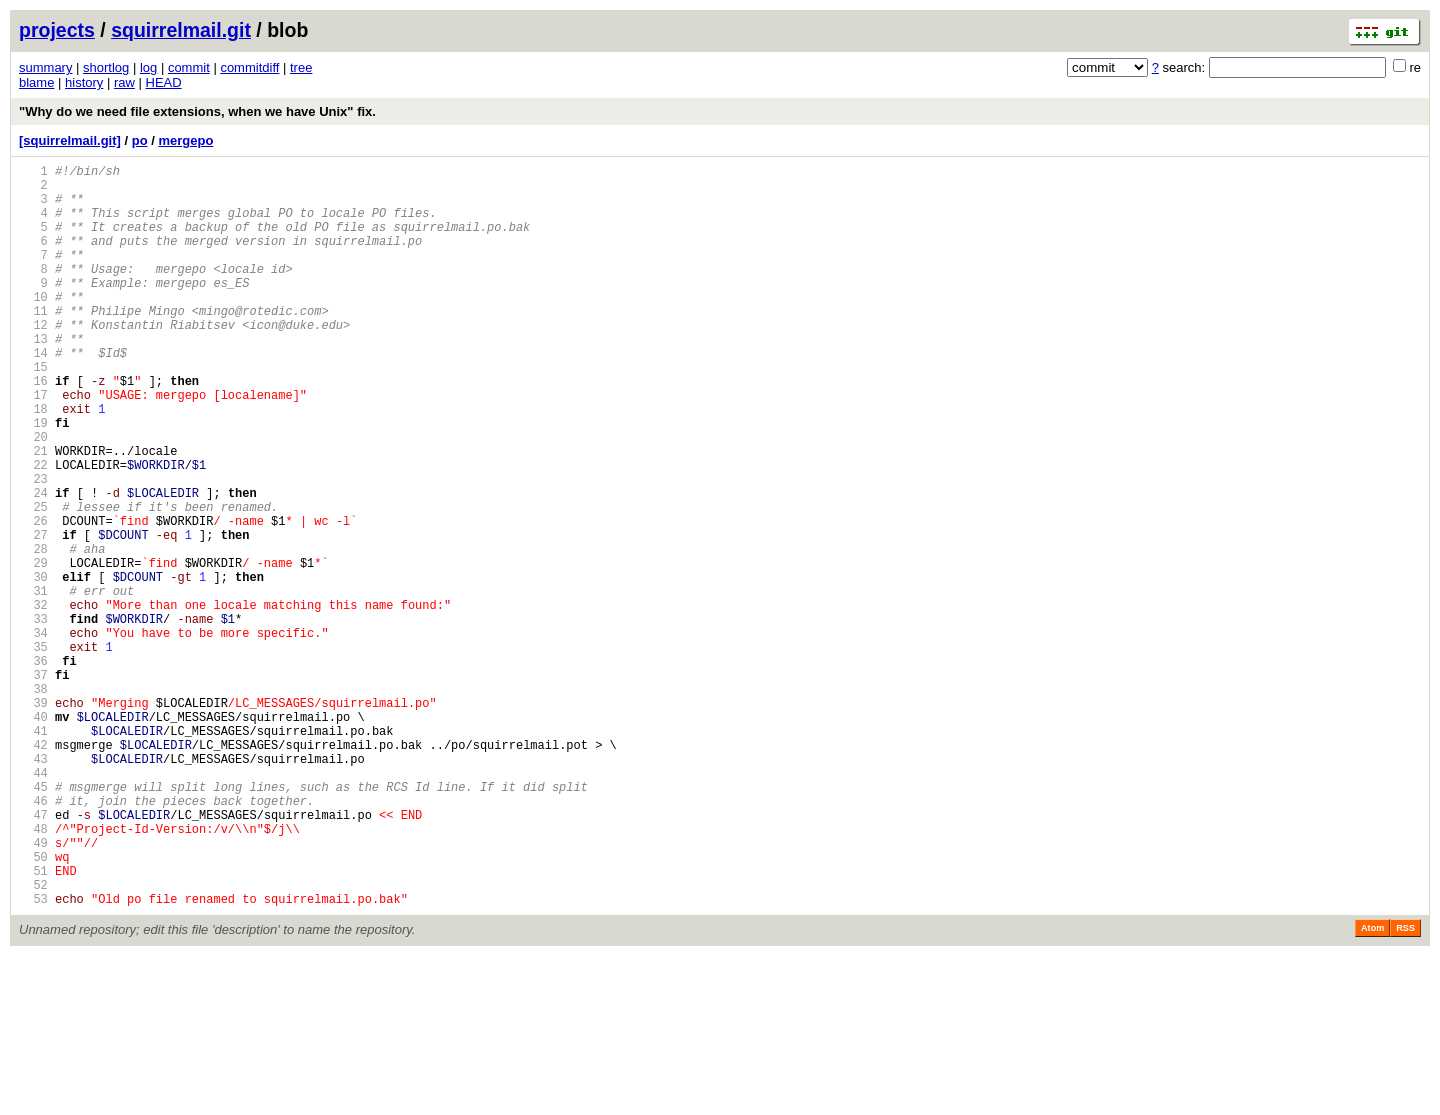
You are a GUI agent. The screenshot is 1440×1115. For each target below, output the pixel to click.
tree (301, 67)
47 (33, 955)
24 (33, 564)
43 (33, 887)
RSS (1405, 1087)
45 (33, 921)
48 (33, 972)
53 (33, 1057)
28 (33, 632)
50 (33, 1006)
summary (45, 67)
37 (33, 785)
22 (33, 530)
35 (33, 751)
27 (33, 615)
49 (33, 989)
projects (57, 30)
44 (33, 904)
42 (33, 870)
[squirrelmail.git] (70, 140)
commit (189, 67)
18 (33, 462)
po (140, 140)
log (148, 67)
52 (33, 1040)
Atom (1372, 1087)
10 (33, 326)
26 (33, 598)
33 (33, 717)
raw (124, 82)
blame (36, 82)
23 (33, 547)
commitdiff (249, 67)
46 (33, 938)
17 (33, 445)
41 (33, 853)
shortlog (106, 67)
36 (33, 768)
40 (33, 836)
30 (33, 666)
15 (33, 411)
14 (33, 394)
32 (33, 700)
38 (33, 802)
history (84, 82)
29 (33, 649)
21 (33, 513)
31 (33, 683)
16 (33, 428)
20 (33, 496)
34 (33, 734)
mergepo (185, 140)
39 (33, 819)
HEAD (164, 82)
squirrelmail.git (181, 30)
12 (33, 360)
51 (33, 1023)
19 (33, 479)
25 (33, 581)
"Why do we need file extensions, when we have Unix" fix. (197, 111)
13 (33, 377)
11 (33, 343)
